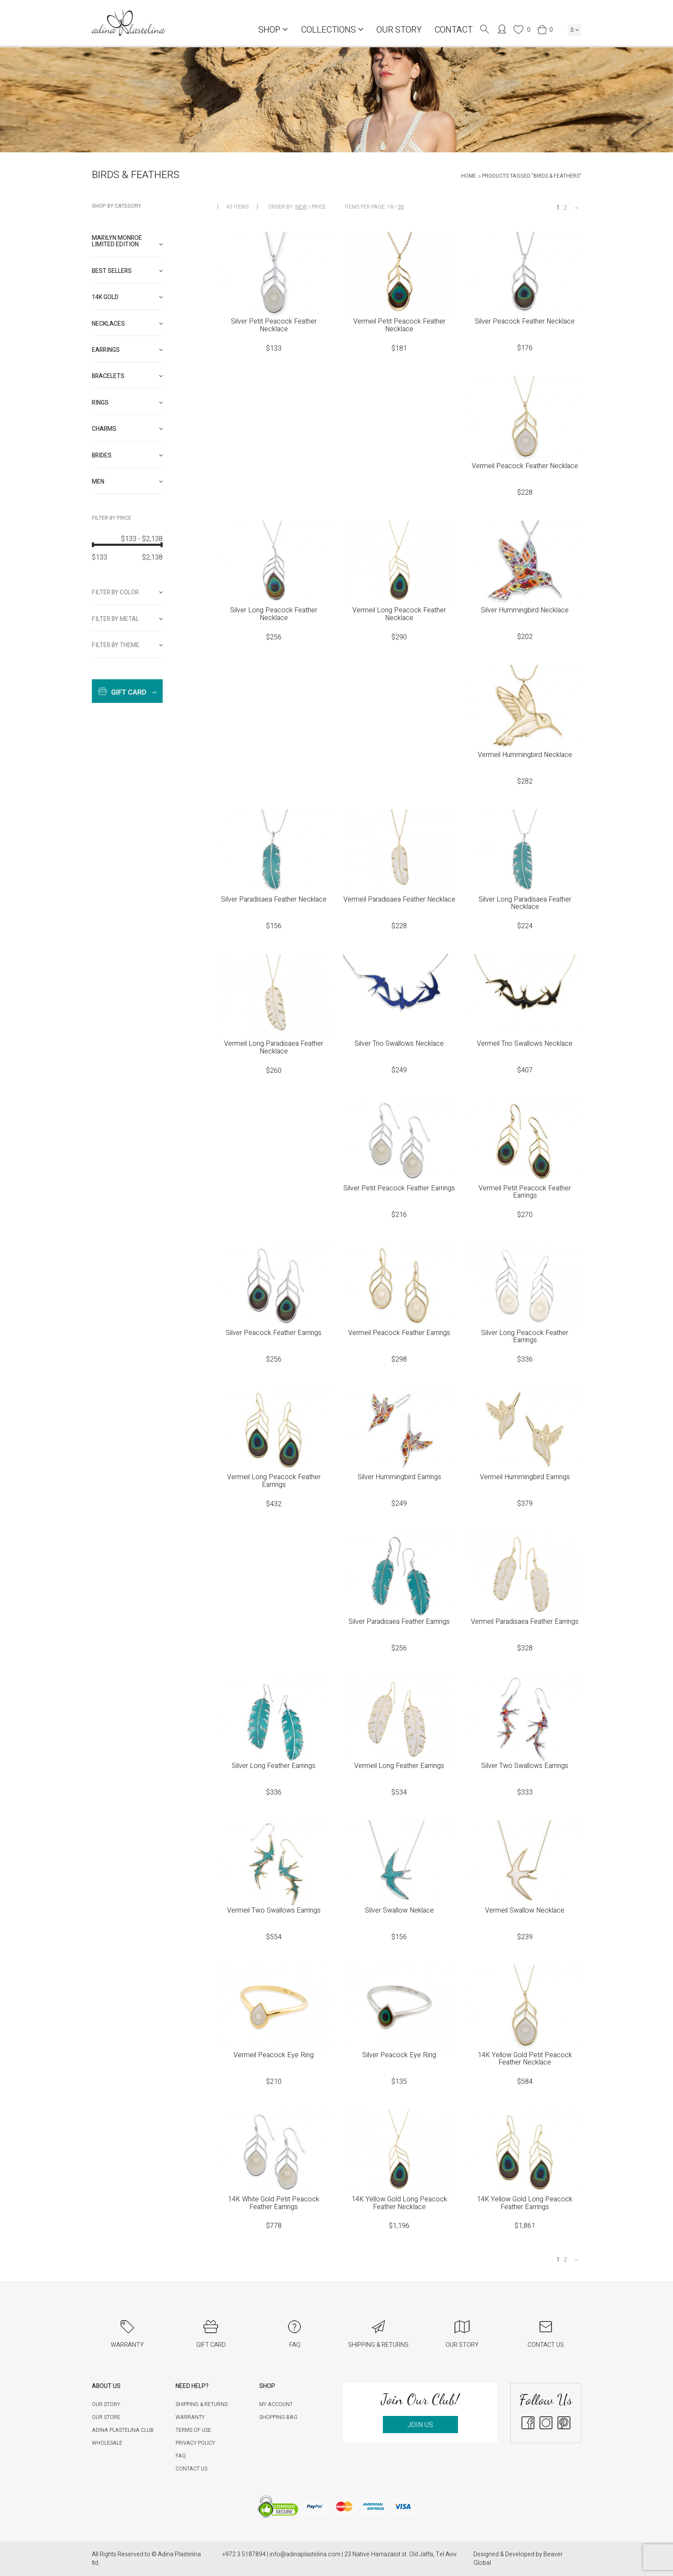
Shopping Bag (278, 2417)
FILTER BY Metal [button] (127, 619)
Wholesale (107, 2443)
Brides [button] (127, 455)
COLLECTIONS (332, 30)
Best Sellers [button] (127, 270)
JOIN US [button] (420, 2425)
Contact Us (191, 2469)
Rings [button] (127, 402)
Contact (453, 30)
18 (390, 207)
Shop (273, 30)
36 (401, 207)
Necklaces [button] (127, 323)
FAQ (181, 2456)
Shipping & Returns (201, 2404)
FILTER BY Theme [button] (127, 645)
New (301, 207)
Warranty (190, 2417)
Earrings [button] (127, 349)
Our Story (398, 30)
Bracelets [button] (127, 376)
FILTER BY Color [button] (127, 592)
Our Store (106, 2417)
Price (319, 207)
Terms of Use (193, 2430)
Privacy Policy (195, 2443)
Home (468, 176)
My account (276, 2404)
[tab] (127, 241)
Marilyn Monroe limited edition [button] (127, 241)
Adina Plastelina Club (123, 2430)
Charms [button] (127, 428)
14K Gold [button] (127, 297)
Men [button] (127, 481)
